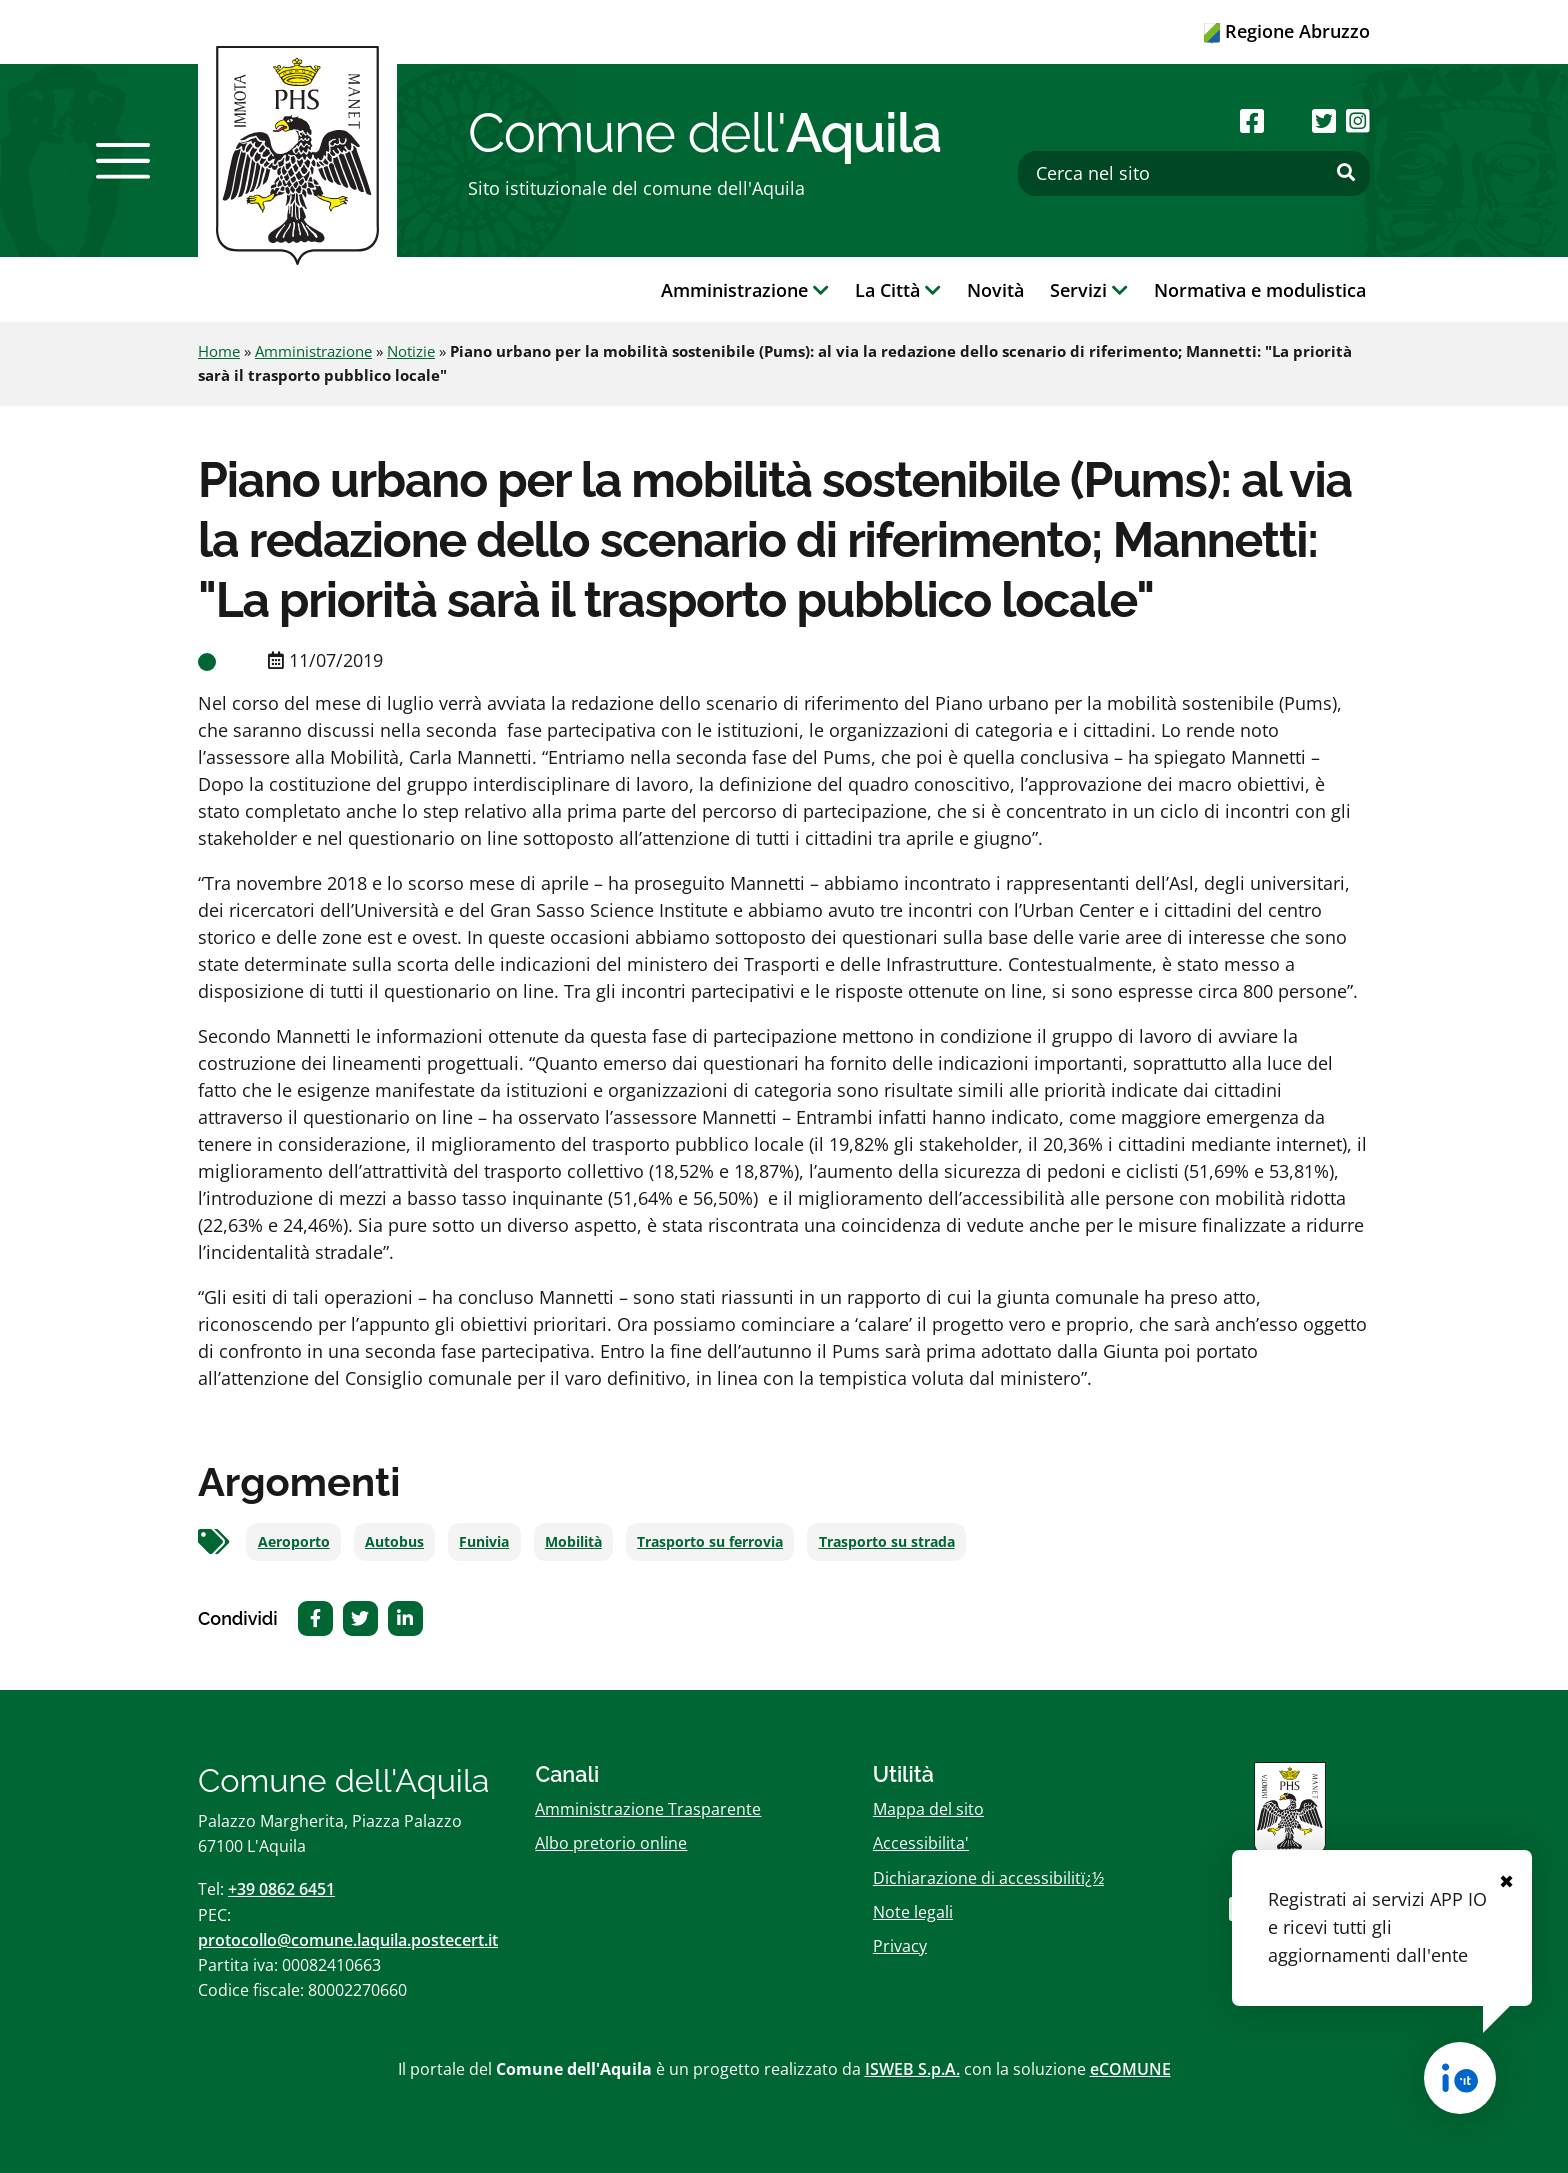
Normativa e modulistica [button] (1260, 290)
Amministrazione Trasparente (648, 1809)
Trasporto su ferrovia (710, 1542)
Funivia (484, 1542)
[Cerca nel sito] (1194, 173)
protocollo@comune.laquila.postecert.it (348, 1940)
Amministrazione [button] (745, 290)
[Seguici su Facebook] (1252, 120)
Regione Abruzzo (1287, 31)
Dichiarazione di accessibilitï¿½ (988, 1878)
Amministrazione (313, 351)
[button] (123, 161)
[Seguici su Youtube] (1287, 120)
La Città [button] (898, 290)
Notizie (411, 351)
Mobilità (573, 1542)
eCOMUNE (1130, 2069)
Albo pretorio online (611, 1843)
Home (219, 351)
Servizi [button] (1089, 290)
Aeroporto (294, 1542)
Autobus (394, 1542)
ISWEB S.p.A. (912, 2069)
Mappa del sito (928, 1809)
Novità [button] (995, 290)
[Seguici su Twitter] (1324, 120)
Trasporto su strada (887, 1542)
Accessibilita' (921, 1843)
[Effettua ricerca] (1346, 173)
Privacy (900, 1946)
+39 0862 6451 (281, 1889)
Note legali (913, 1912)
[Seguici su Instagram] (1358, 120)
